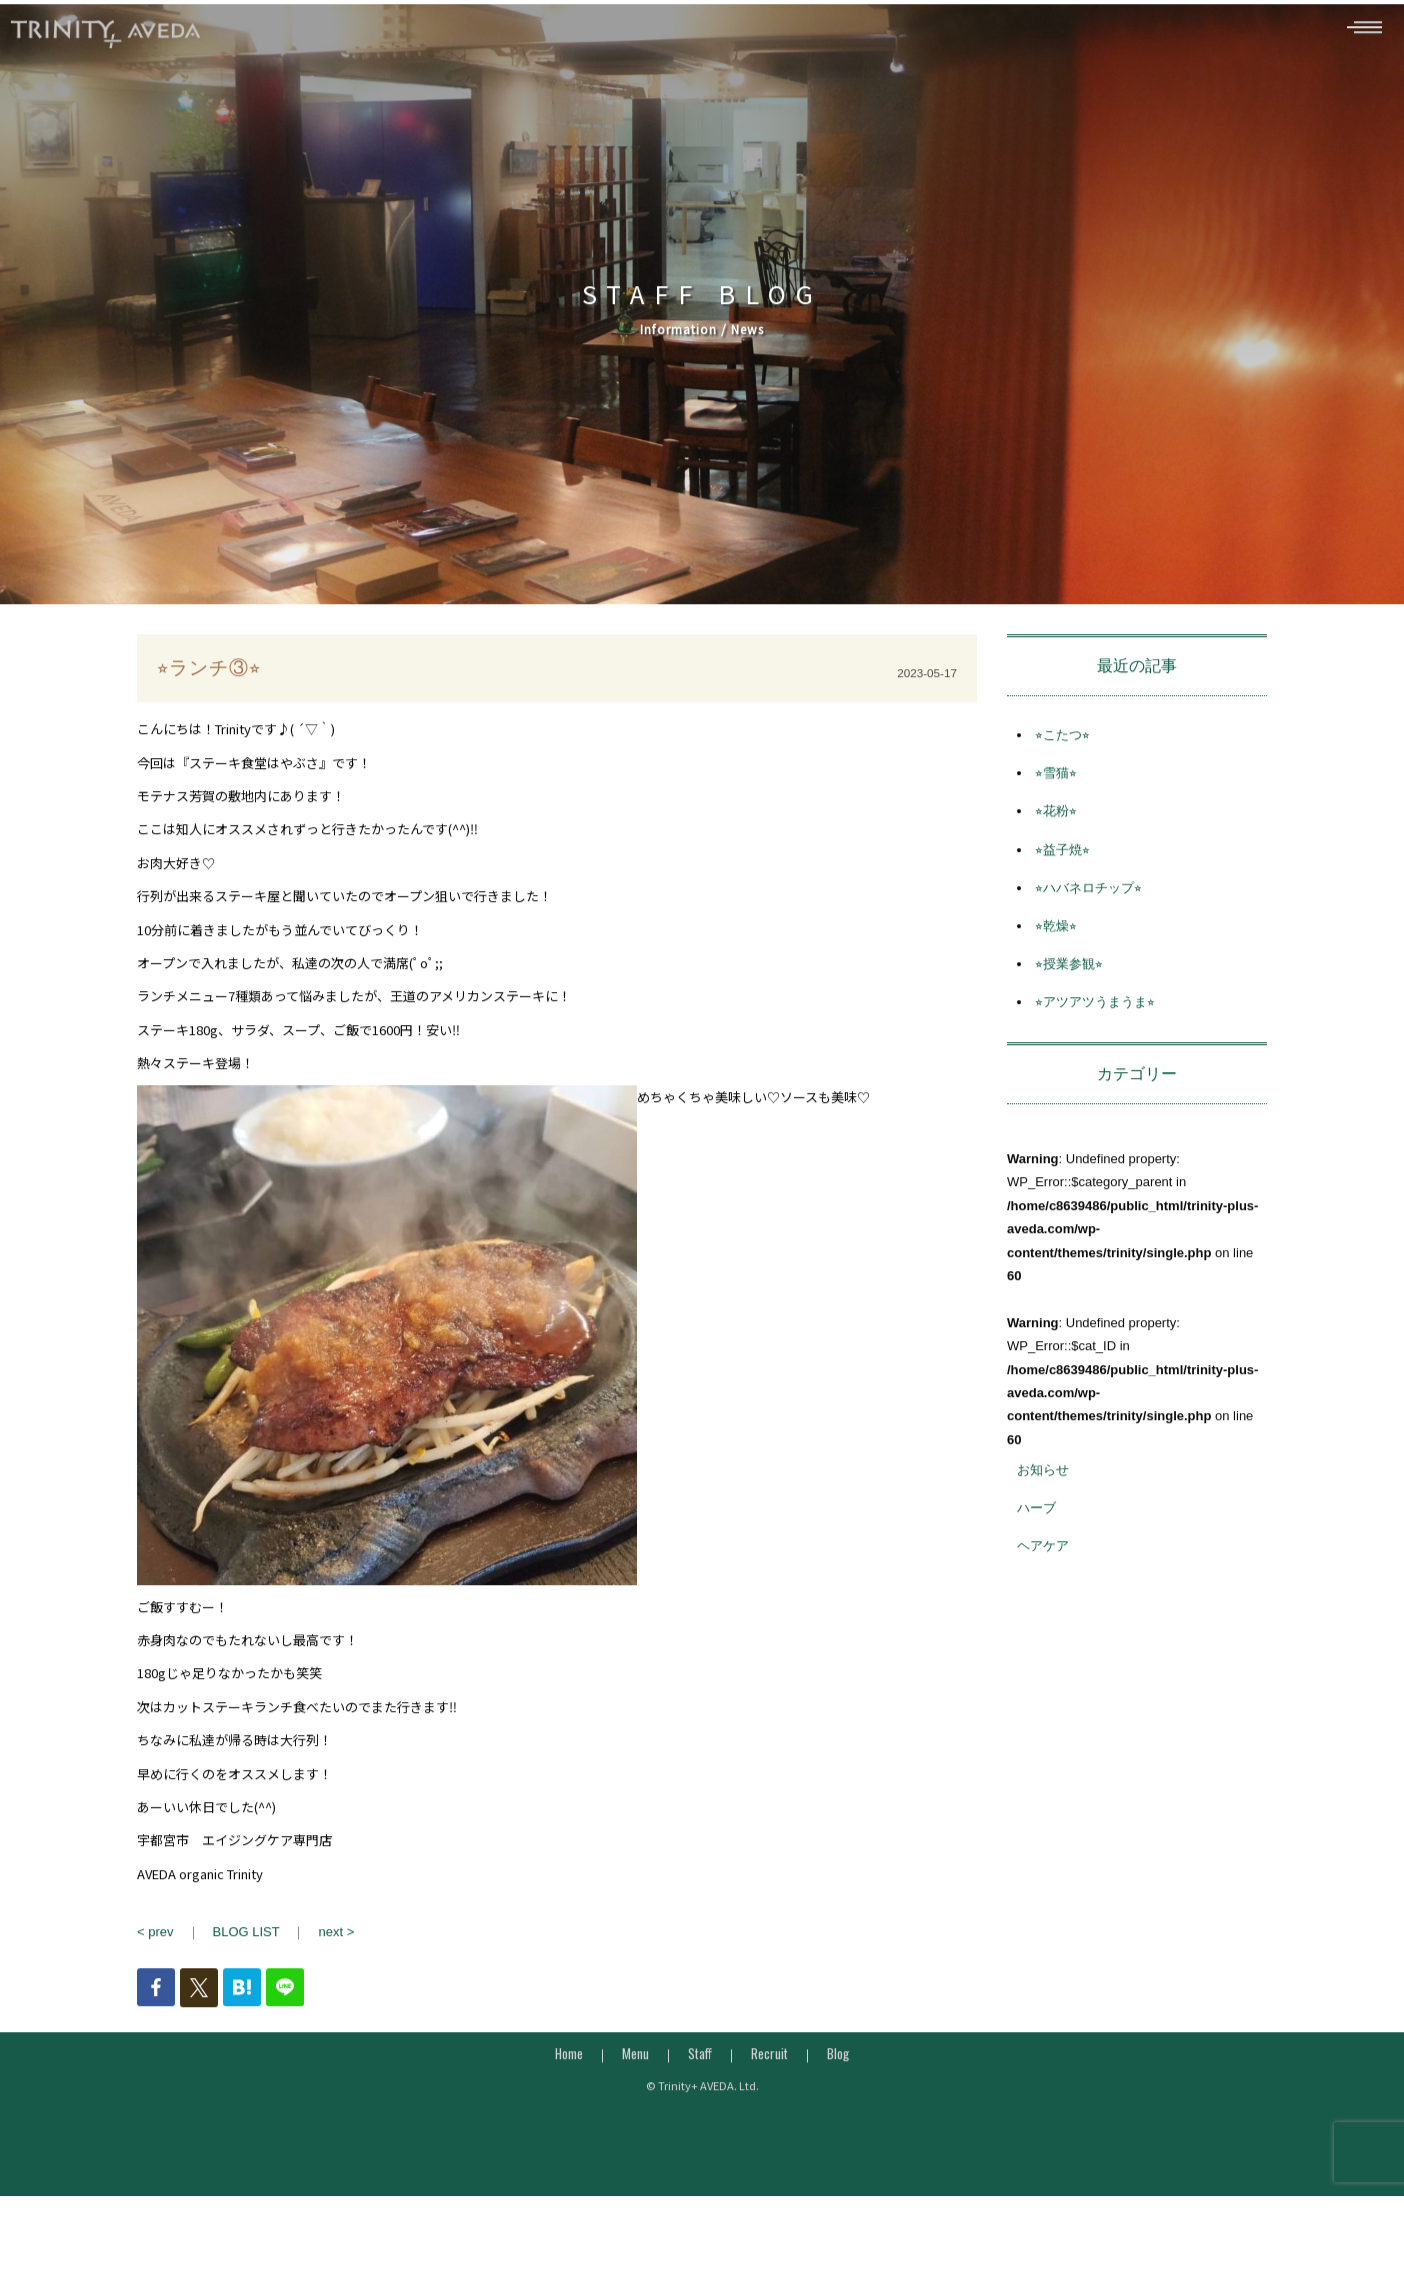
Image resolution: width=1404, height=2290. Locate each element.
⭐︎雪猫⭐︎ (1056, 806)
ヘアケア (1043, 1579)
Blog (838, 2086)
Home (569, 2086)
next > (336, 1964)
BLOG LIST (246, 1964)
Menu (635, 2086)
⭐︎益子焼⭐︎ (1062, 882)
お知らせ (1043, 1502)
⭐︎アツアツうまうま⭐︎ (1095, 1035)
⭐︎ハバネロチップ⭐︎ (1088, 920)
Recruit (769, 2086)
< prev (155, 1964)
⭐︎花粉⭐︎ (1056, 844)
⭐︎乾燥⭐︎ (1056, 958)
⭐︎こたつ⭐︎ (1062, 767)
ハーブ (1036, 1541)
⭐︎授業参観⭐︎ (1069, 996)
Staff (700, 2086)
